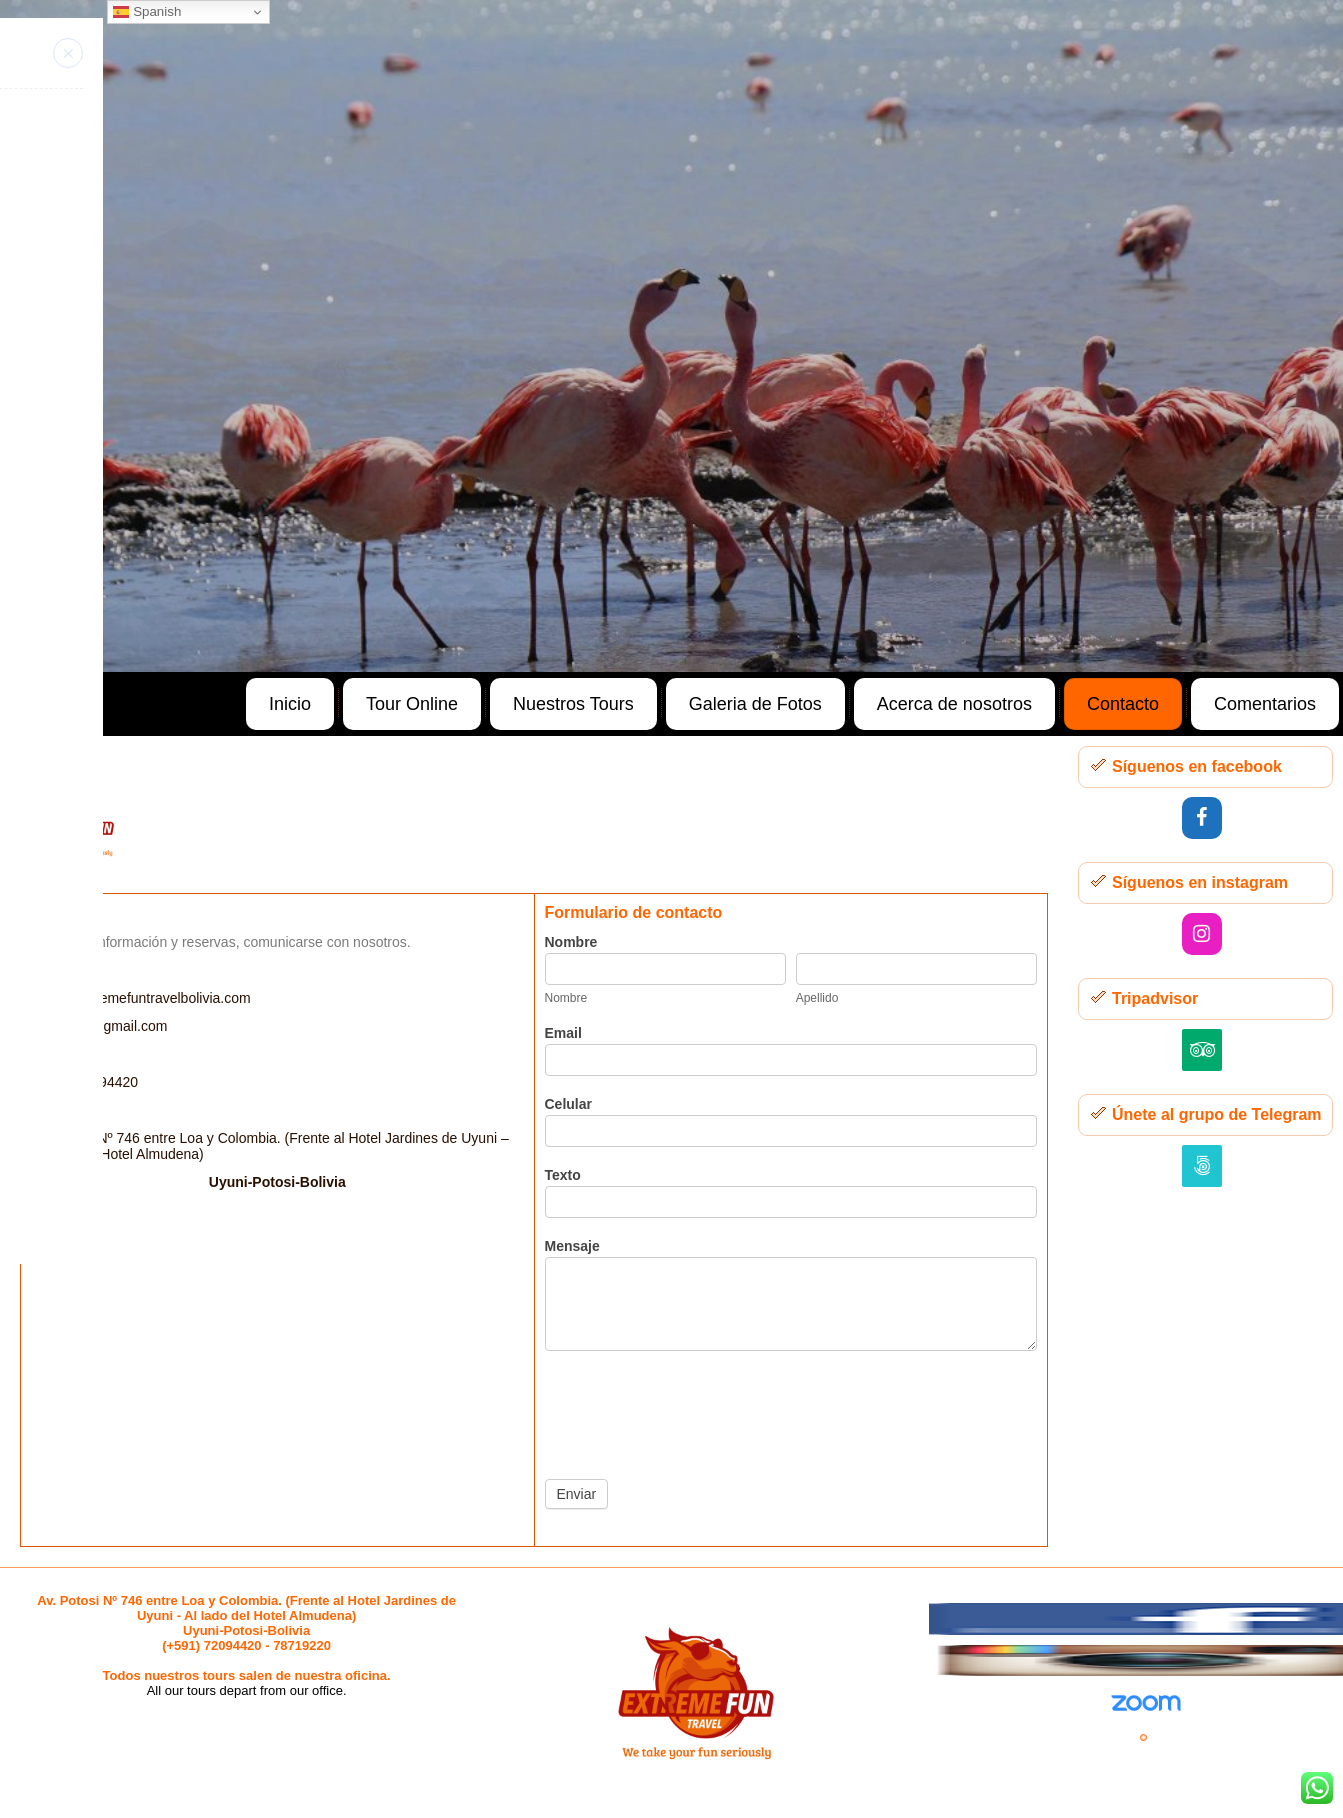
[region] (671, 336)
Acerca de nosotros (954, 704)
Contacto (1123, 704)
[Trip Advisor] (1202, 1050)
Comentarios (1265, 704)
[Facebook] (1202, 818)
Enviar (577, 1494)
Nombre (571, 942)
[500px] (1202, 1166)
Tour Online (412, 704)
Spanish (147, 12)
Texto (563, 1175)
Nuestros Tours (573, 704)
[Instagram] (1202, 934)
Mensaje (572, 1246)
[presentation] (697, 1410)
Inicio (290, 704)
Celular (568, 1104)
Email (563, 1033)
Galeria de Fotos (755, 704)
